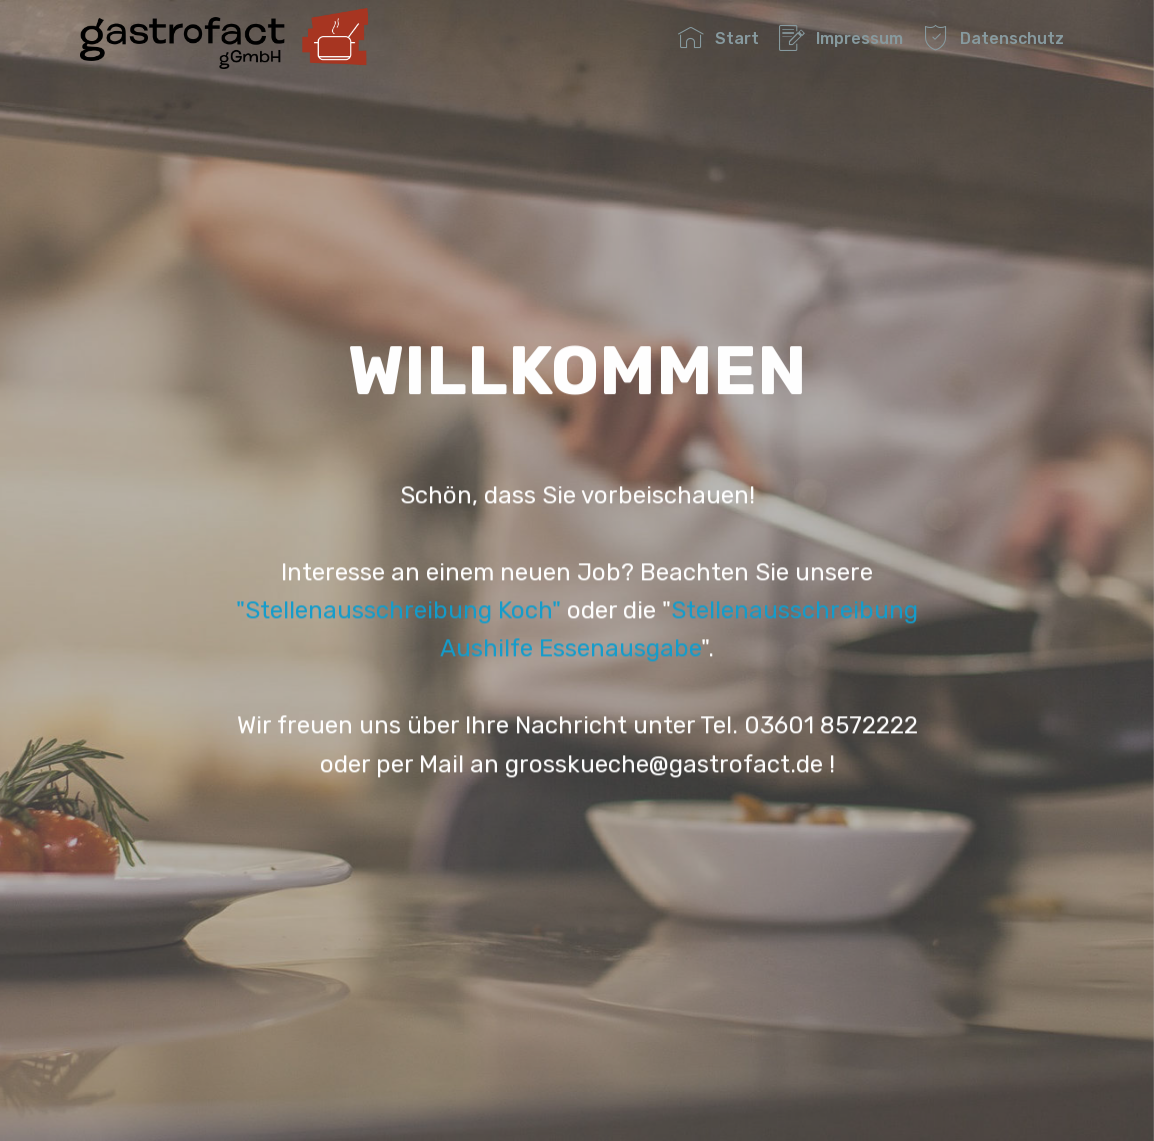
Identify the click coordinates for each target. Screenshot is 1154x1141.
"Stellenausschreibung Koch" (398, 624)
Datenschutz (993, 38)
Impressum (840, 38)
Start (718, 38)
